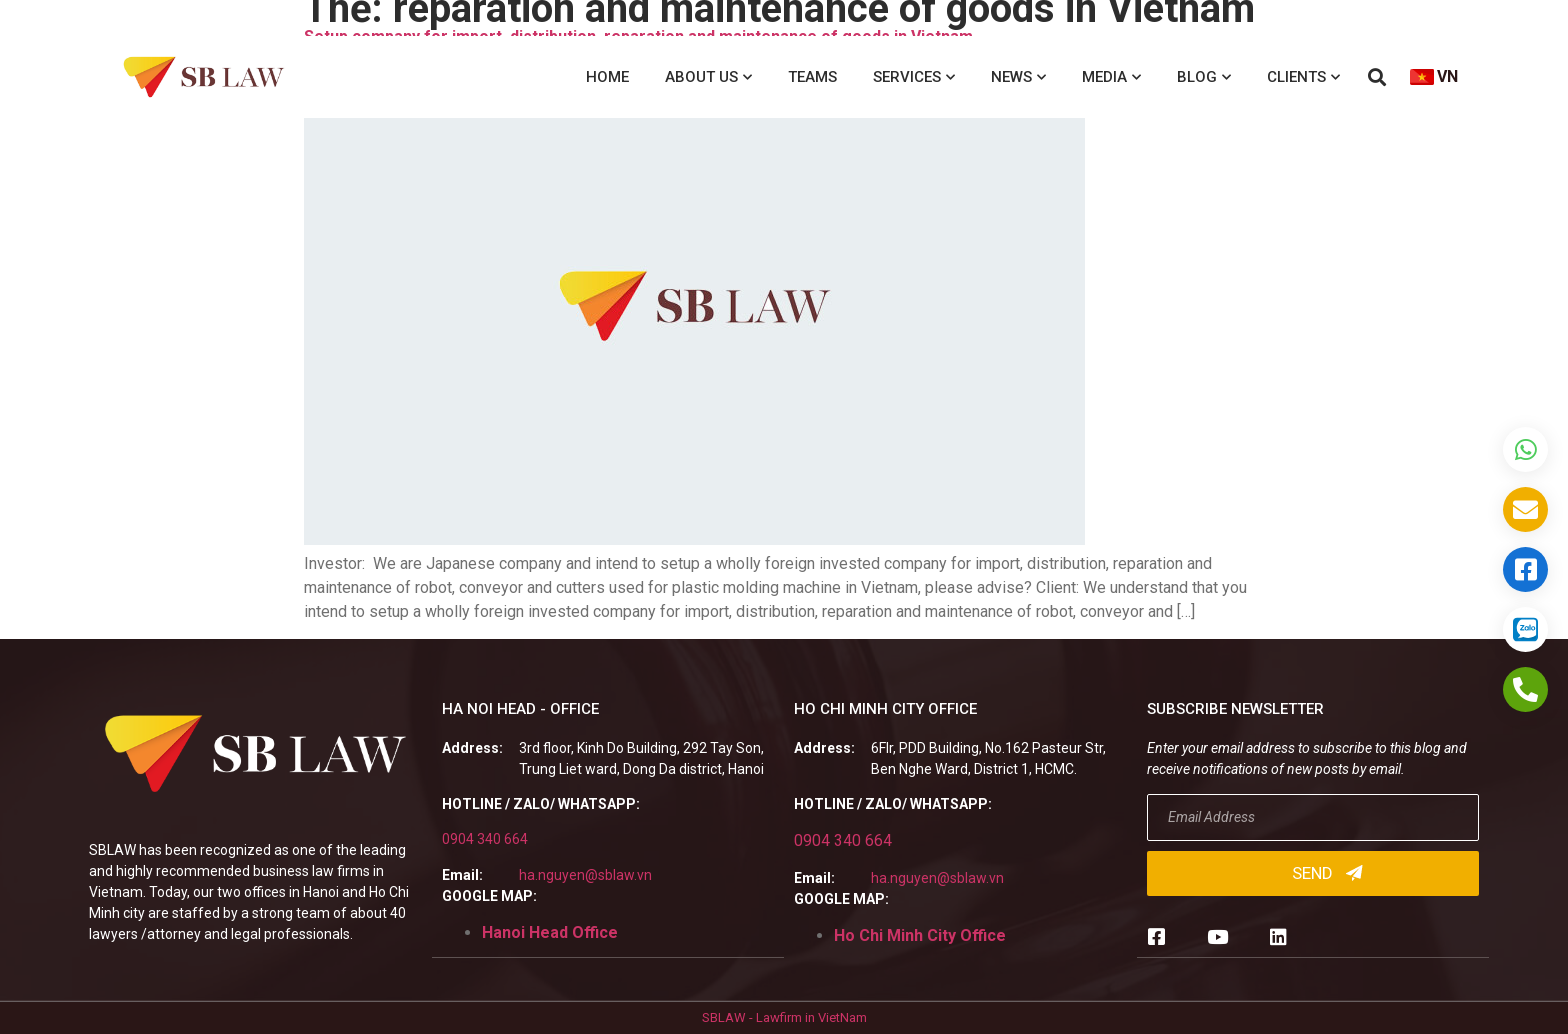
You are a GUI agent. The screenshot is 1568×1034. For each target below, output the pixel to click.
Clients (1303, 77)
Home (607, 77)
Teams (812, 77)
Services (914, 77)
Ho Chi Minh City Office (920, 935)
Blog (1204, 77)
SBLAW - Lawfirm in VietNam (784, 1017)
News (1018, 77)
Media (1111, 77)
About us (708, 77)
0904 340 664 (485, 839)
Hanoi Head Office (550, 932)
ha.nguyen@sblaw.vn (585, 875)
